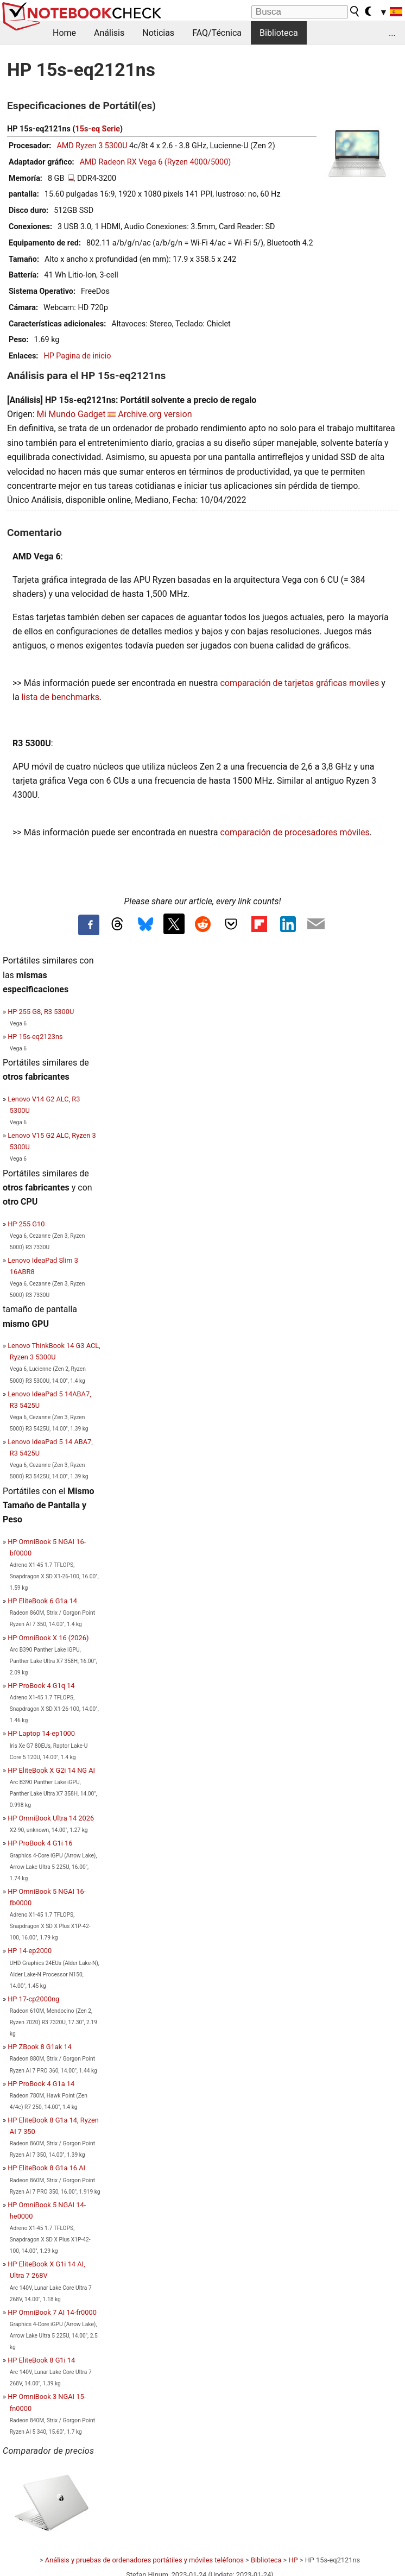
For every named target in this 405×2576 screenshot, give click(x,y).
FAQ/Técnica (217, 33)
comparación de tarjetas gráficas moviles (299, 683)
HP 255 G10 (26, 1224)
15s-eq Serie (98, 129)
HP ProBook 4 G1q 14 (41, 1685)
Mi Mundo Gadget (70, 414)
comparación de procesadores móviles (294, 832)
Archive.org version (155, 414)
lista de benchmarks (60, 697)
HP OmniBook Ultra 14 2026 (51, 1818)
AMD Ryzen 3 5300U (91, 145)
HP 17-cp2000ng (33, 1999)
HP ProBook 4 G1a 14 (41, 2084)
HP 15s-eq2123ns (35, 1036)
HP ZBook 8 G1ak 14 (40, 2047)
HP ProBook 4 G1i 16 (40, 1843)
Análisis (109, 33)
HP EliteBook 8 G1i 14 (41, 2360)
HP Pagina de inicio (77, 356)
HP (293, 2560)
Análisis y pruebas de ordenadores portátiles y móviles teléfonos (144, 2560)
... (392, 33)
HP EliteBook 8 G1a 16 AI (46, 2168)
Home (64, 33)
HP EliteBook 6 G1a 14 (42, 1601)
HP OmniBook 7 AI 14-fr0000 (52, 2312)
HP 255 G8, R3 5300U (41, 1011)
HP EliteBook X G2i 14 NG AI (51, 1770)
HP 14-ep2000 (30, 1951)
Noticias (158, 33)
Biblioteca (279, 33)
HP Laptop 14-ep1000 (41, 1733)
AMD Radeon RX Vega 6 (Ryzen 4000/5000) (155, 162)
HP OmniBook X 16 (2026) (48, 1638)
